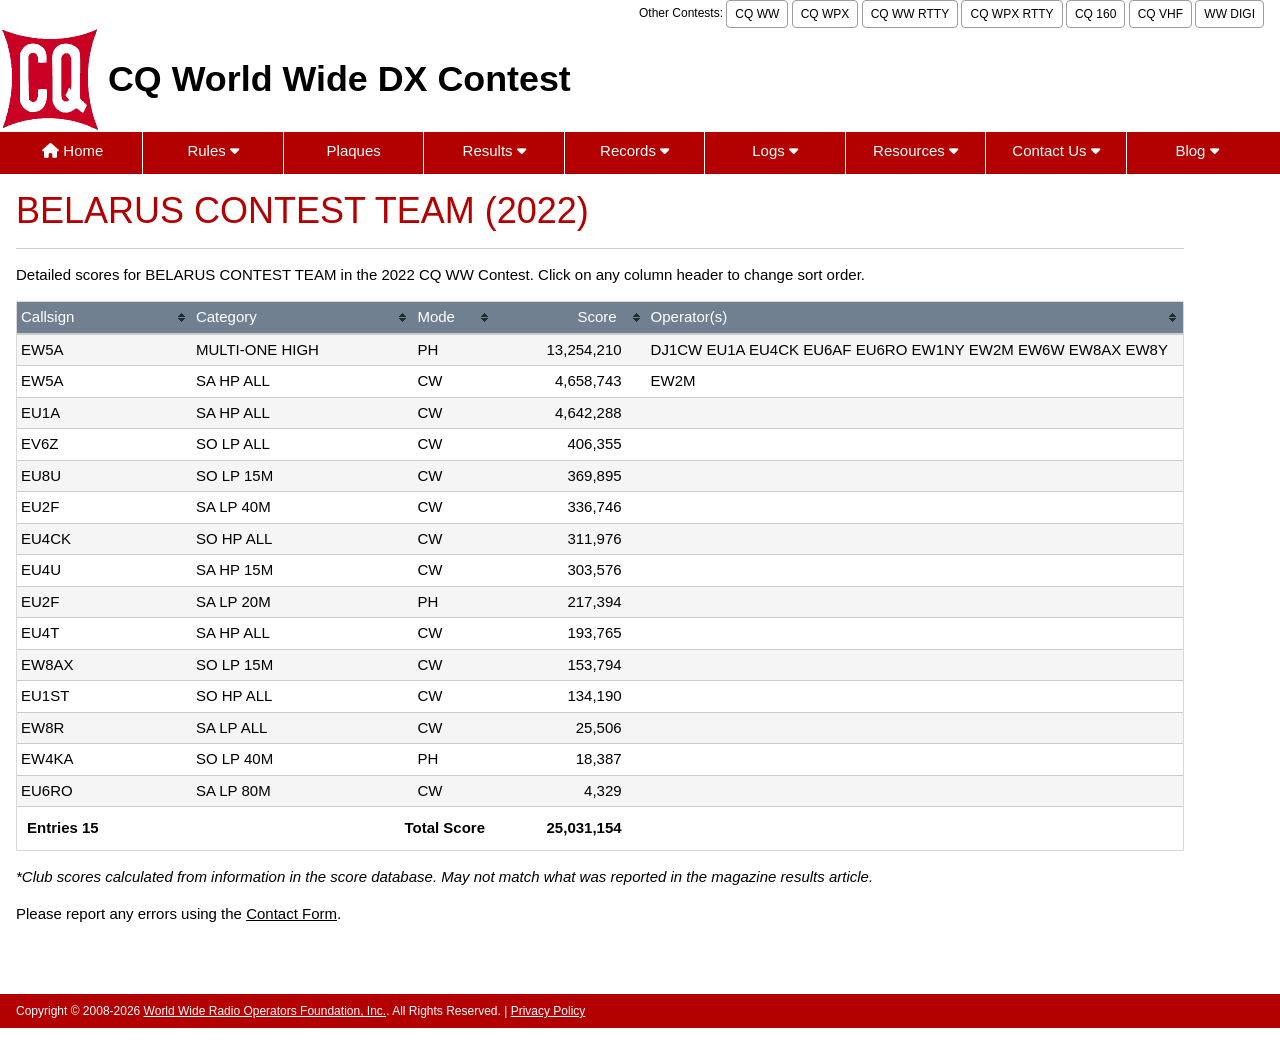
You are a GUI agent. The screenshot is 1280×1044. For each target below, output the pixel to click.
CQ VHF (1160, 14)
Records (634, 150)
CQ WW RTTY (910, 14)
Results (494, 150)
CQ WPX (825, 14)
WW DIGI (1229, 14)
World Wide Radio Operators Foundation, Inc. (265, 1011)
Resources (915, 150)
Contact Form (291, 913)
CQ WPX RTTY (1011, 14)
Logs (775, 150)
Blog (1196, 150)
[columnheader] (104, 318)
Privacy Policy (548, 1011)
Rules (213, 150)
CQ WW (757, 14)
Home (72, 150)
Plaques (354, 150)
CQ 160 (1095, 14)
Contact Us (1055, 150)
